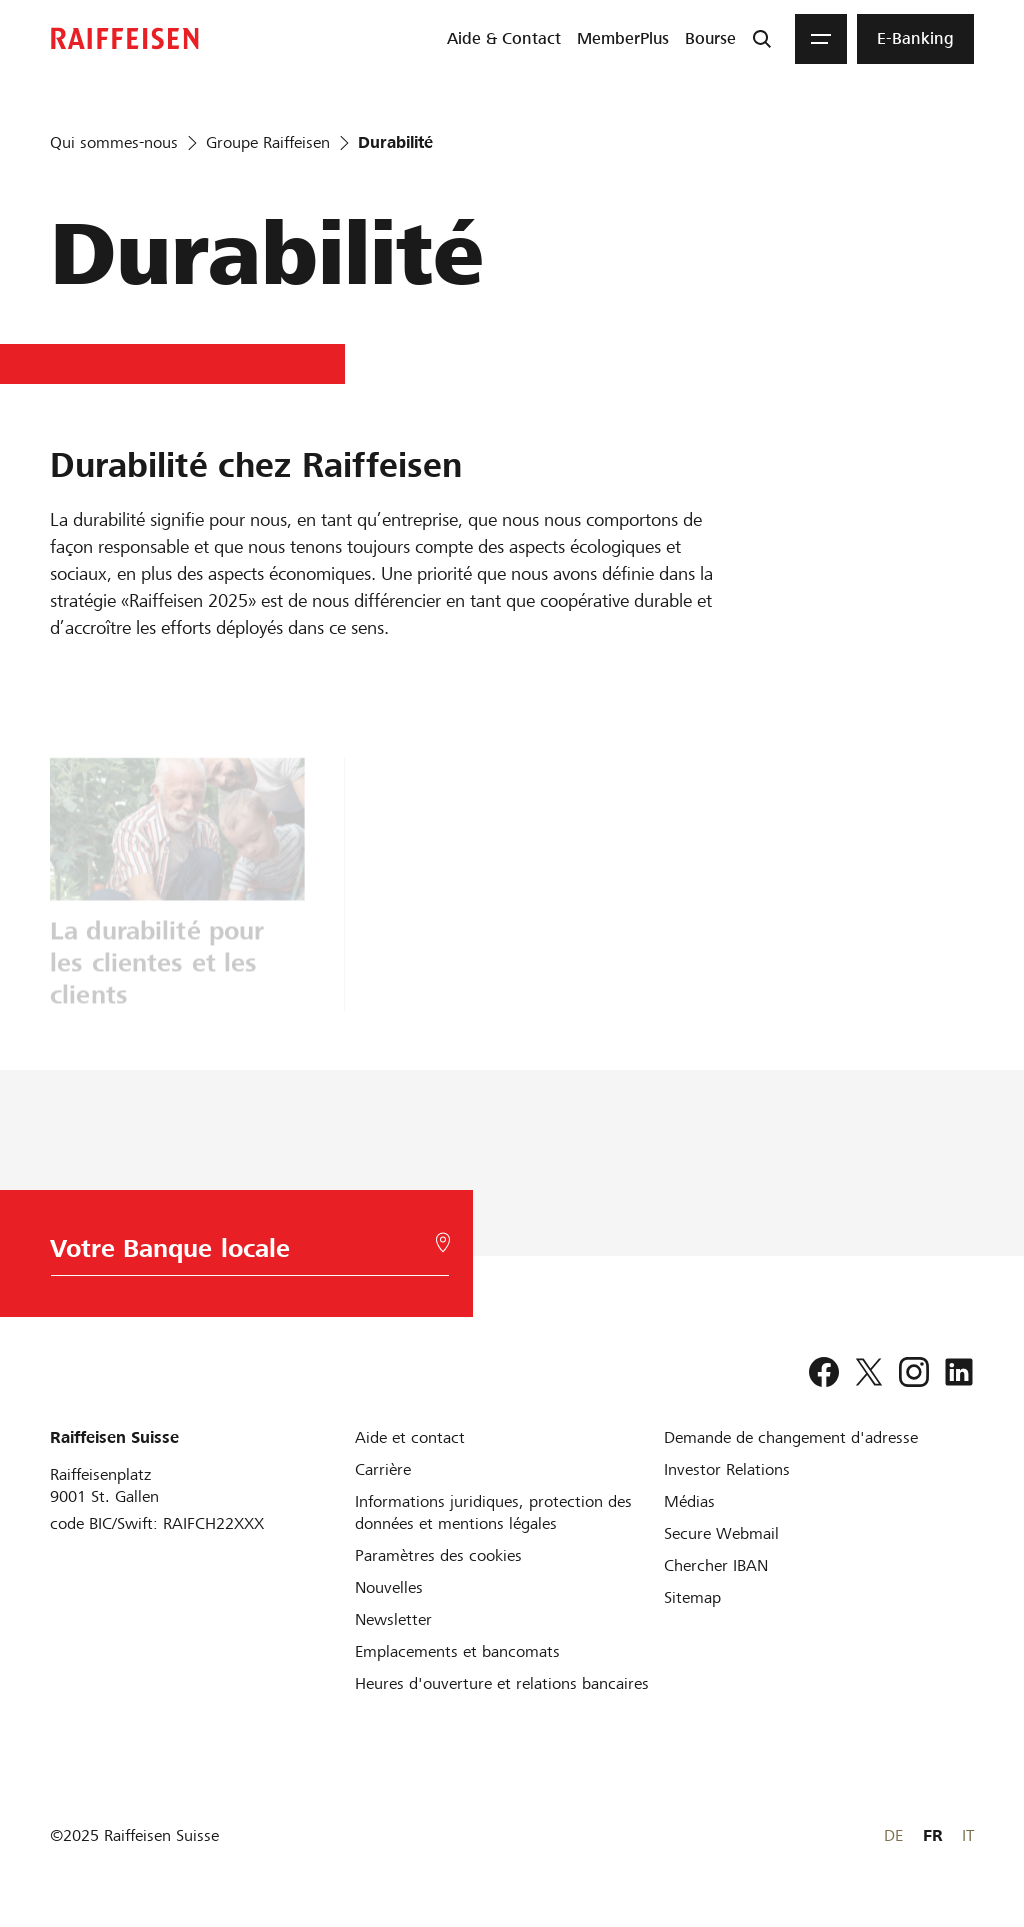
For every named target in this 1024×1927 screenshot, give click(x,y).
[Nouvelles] (389, 1587)
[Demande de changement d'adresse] (791, 1437)
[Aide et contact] (410, 1437)
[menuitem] (504, 39)
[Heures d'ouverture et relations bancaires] (502, 1683)
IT (968, 1835)
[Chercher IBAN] (716, 1565)
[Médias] (689, 1501)
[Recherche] (762, 39)
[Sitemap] (692, 1597)
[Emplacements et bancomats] (457, 1651)
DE (893, 1835)
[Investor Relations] (727, 1469)
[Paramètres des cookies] (438, 1555)
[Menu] (821, 39)
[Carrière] (383, 1469)
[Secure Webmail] (721, 1533)
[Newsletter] (393, 1619)
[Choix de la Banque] (246, 1253)
